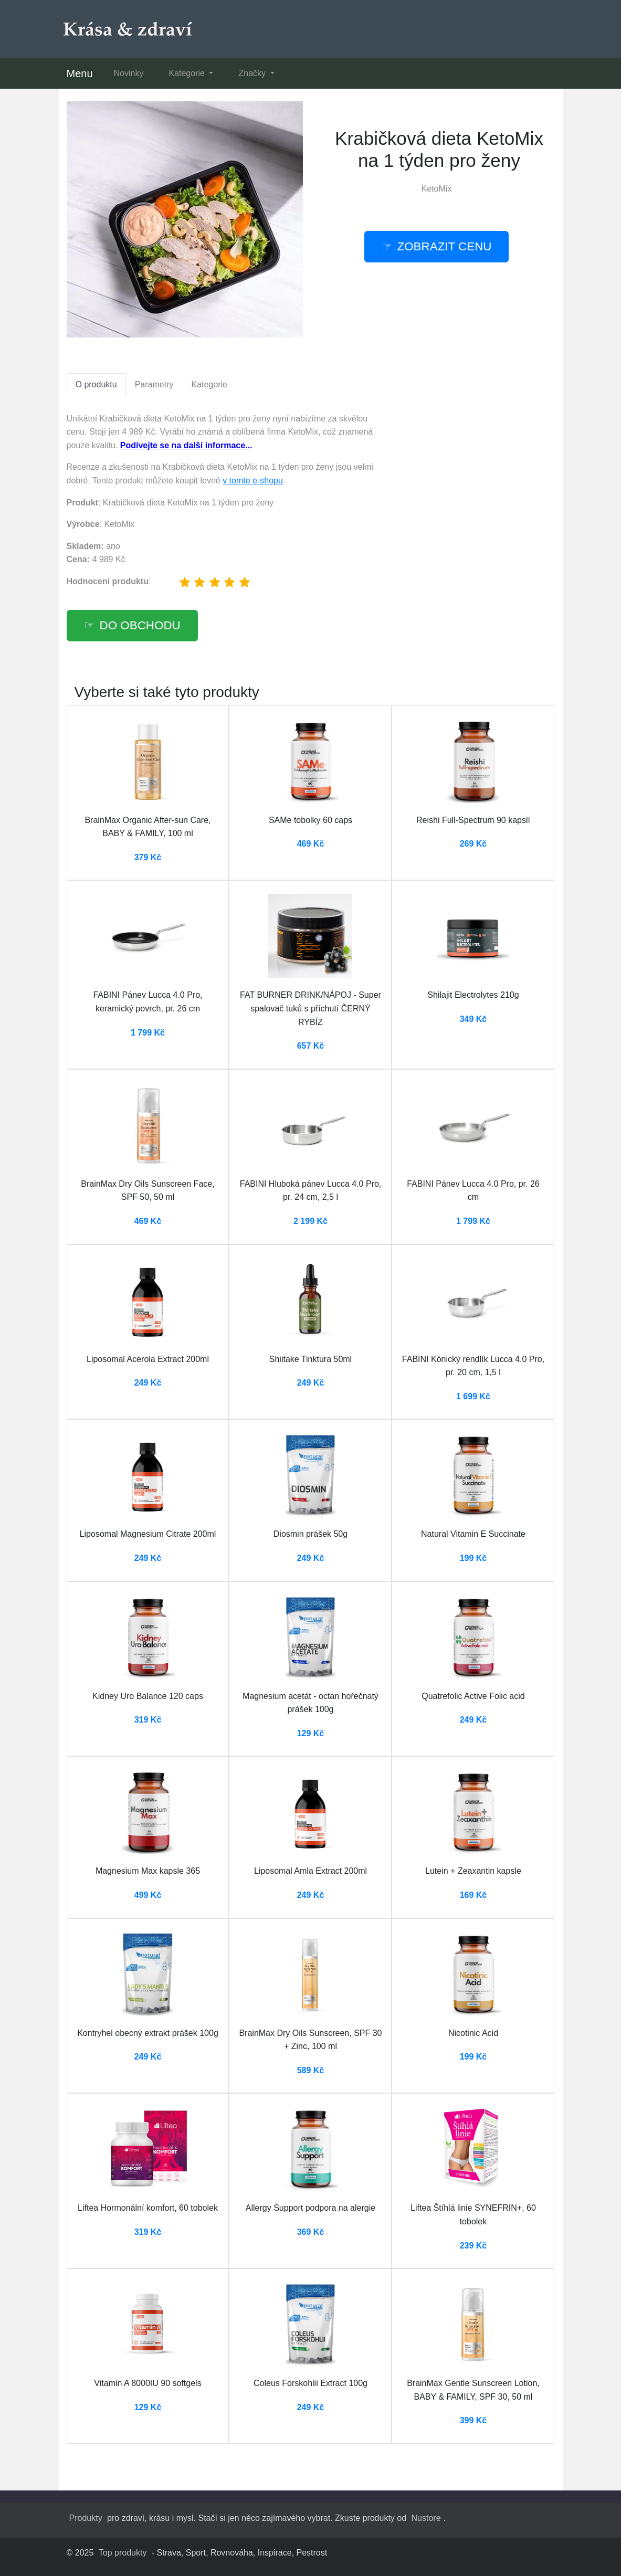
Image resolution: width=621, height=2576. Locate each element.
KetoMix (437, 188)
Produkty (85, 2518)
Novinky (129, 73)
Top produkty (123, 2552)
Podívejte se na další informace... (186, 445)
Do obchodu (140, 625)
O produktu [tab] (96, 384)
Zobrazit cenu (444, 246)
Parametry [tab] (154, 384)
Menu (80, 73)
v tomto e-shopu (253, 480)
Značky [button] (253, 73)
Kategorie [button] (188, 73)
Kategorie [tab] (209, 384)
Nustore (426, 2518)
